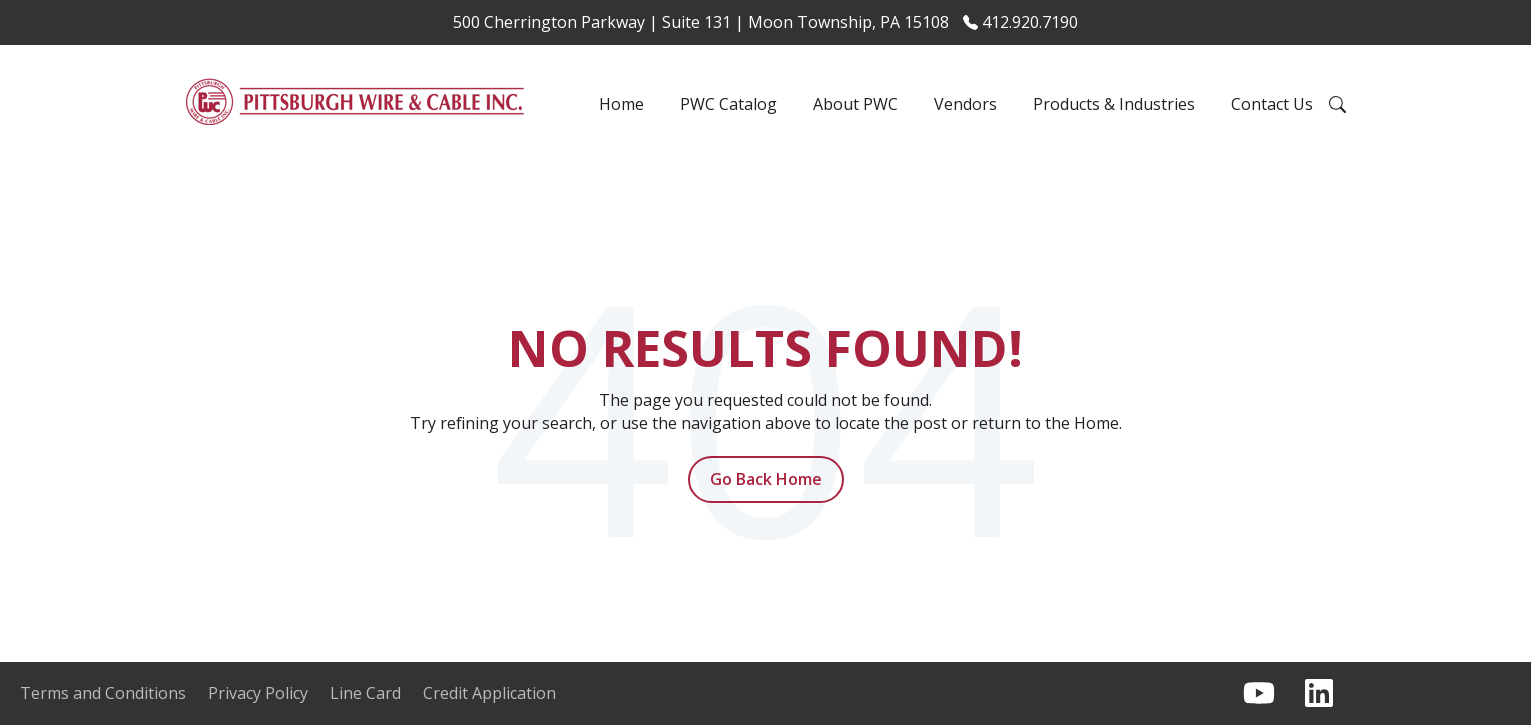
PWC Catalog (728, 104)
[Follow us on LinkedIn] (1319, 693)
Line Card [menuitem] (365, 693)
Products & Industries (1114, 104)
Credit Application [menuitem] (489, 693)
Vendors (965, 104)
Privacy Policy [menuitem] (258, 693)
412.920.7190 (1020, 22)
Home (621, 104)
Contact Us (1272, 104)
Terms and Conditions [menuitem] (103, 693)
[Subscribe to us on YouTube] (1259, 693)
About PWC (855, 104)
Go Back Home (766, 479)
